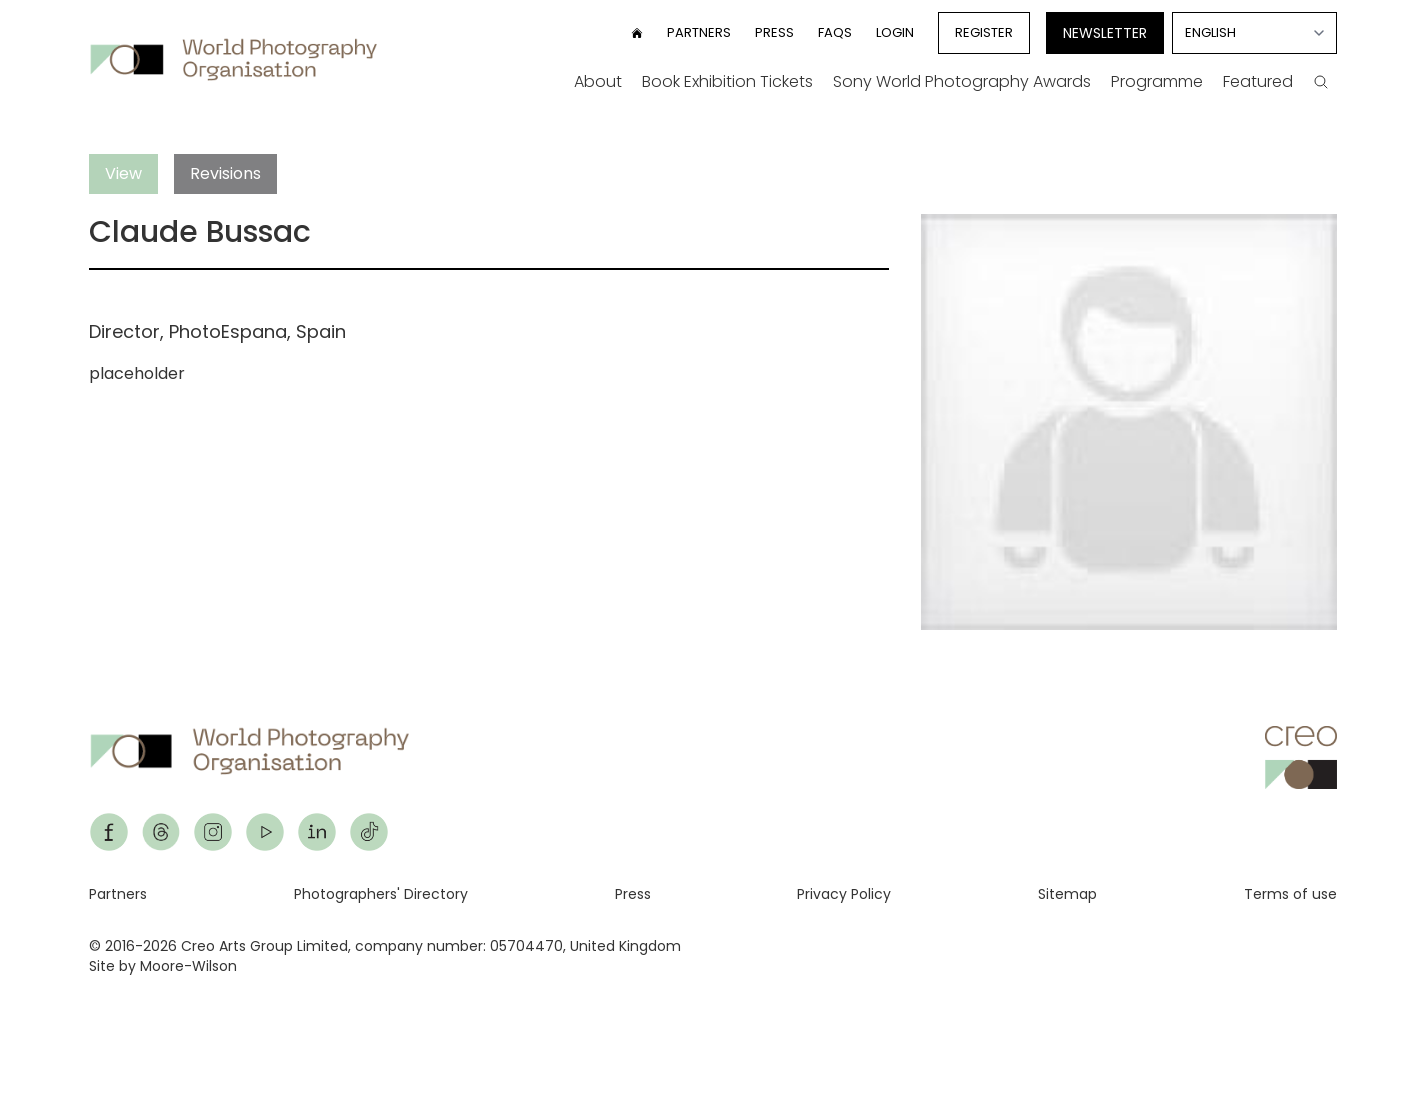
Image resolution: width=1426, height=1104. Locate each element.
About (598, 81)
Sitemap (1067, 894)
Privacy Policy (844, 894)
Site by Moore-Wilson (163, 966)
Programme (1157, 81)
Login (895, 32)
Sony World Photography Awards (962, 81)
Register (984, 32)
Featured (1258, 81)
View (123, 173)
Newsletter (1105, 33)
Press (774, 32)
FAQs (835, 32)
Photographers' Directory (381, 894)
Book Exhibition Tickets (727, 81)
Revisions (225, 173)
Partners (699, 32)
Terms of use (1290, 894)
